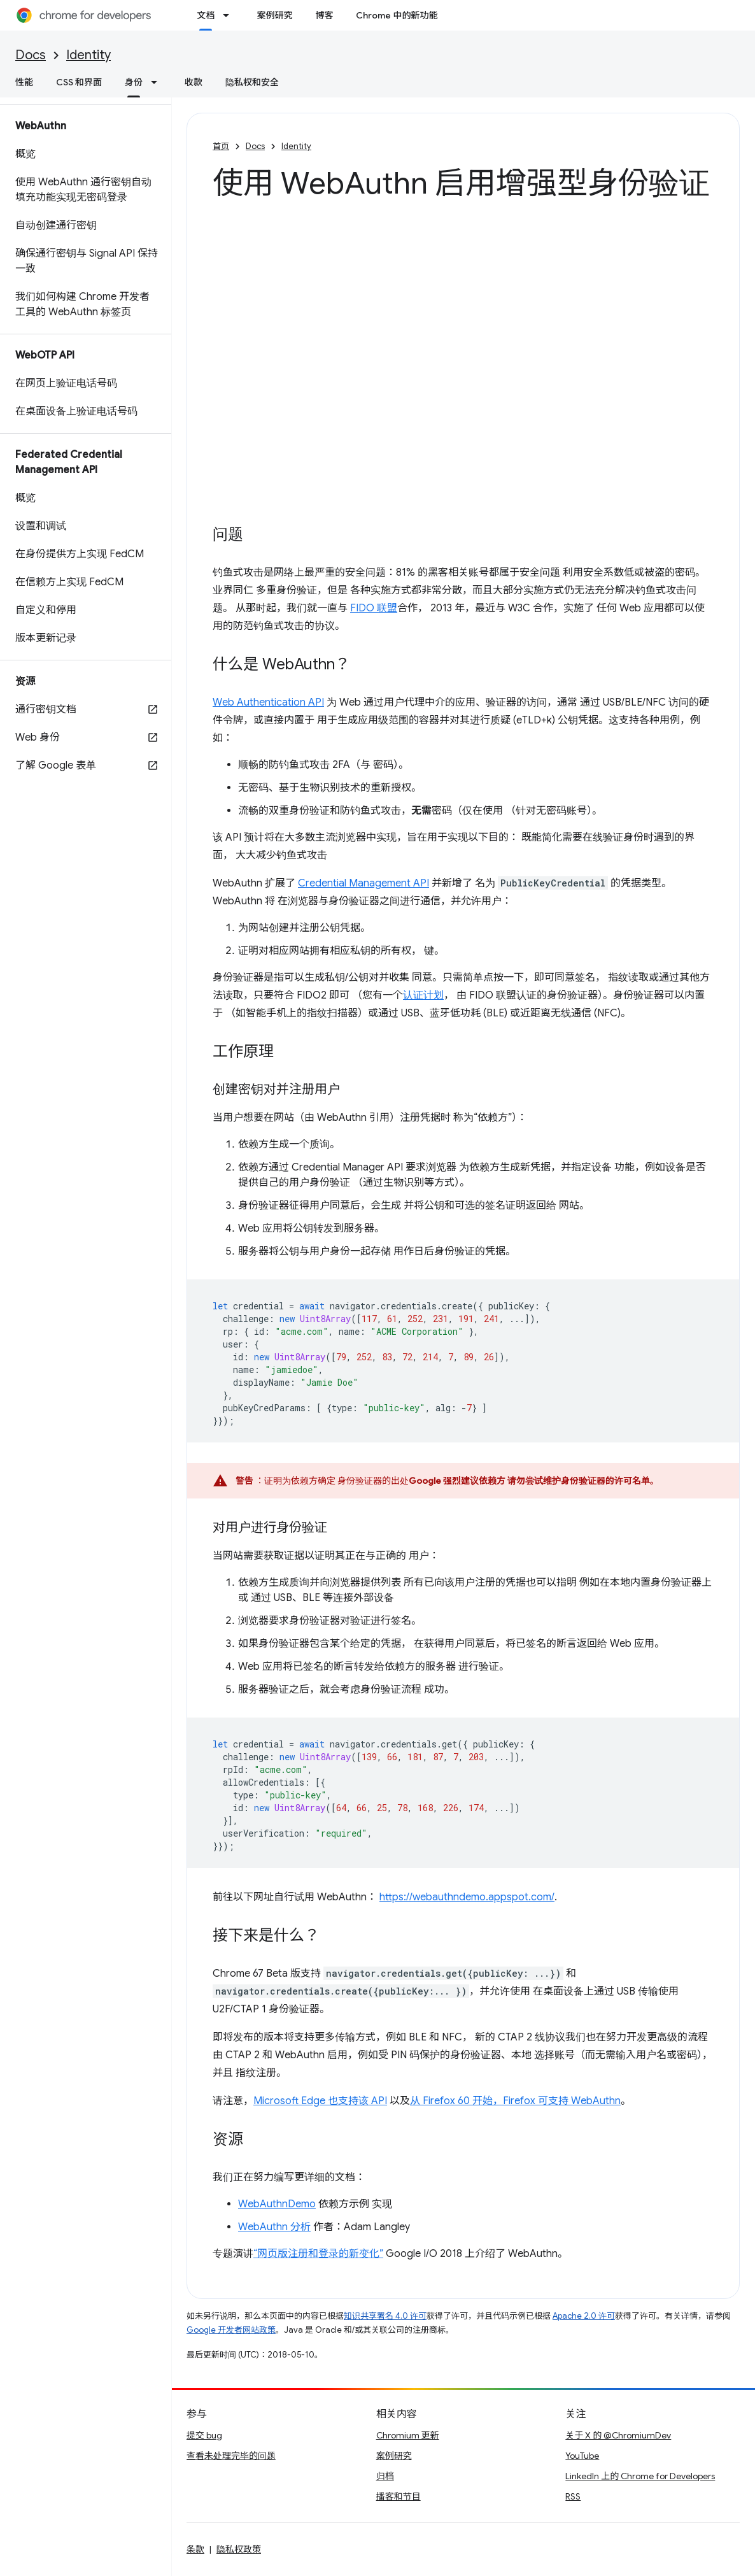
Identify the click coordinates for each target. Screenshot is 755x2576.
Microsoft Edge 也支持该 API (320, 2101)
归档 (385, 2476)
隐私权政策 (238, 2549)
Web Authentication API (268, 702)
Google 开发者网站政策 (231, 2329)
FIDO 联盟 (373, 608)
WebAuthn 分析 (274, 2227)
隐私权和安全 (252, 82)
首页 (221, 146)
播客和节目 (398, 2496)
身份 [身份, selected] (134, 82)
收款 (193, 82)
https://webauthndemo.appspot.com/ (466, 1897)
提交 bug (204, 2435)
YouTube (582, 2455)
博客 (324, 15)
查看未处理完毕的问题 (231, 2455)
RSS (573, 2496)
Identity (88, 55)
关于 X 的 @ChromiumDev (618, 2435)
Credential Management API (363, 883)
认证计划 (423, 995)
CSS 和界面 (79, 82)
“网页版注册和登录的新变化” (318, 2253)
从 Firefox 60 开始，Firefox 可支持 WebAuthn (515, 2101)
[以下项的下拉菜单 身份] (158, 82)
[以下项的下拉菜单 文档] (230, 15)
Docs (30, 55)
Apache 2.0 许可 (584, 2315)
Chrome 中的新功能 (396, 15)
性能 (24, 82)
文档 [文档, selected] (206, 15)
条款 (195, 2549)
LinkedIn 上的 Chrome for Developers (640, 2476)
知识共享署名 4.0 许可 (385, 2315)
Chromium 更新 (407, 2435)
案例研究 (274, 15)
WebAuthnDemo (277, 2204)
